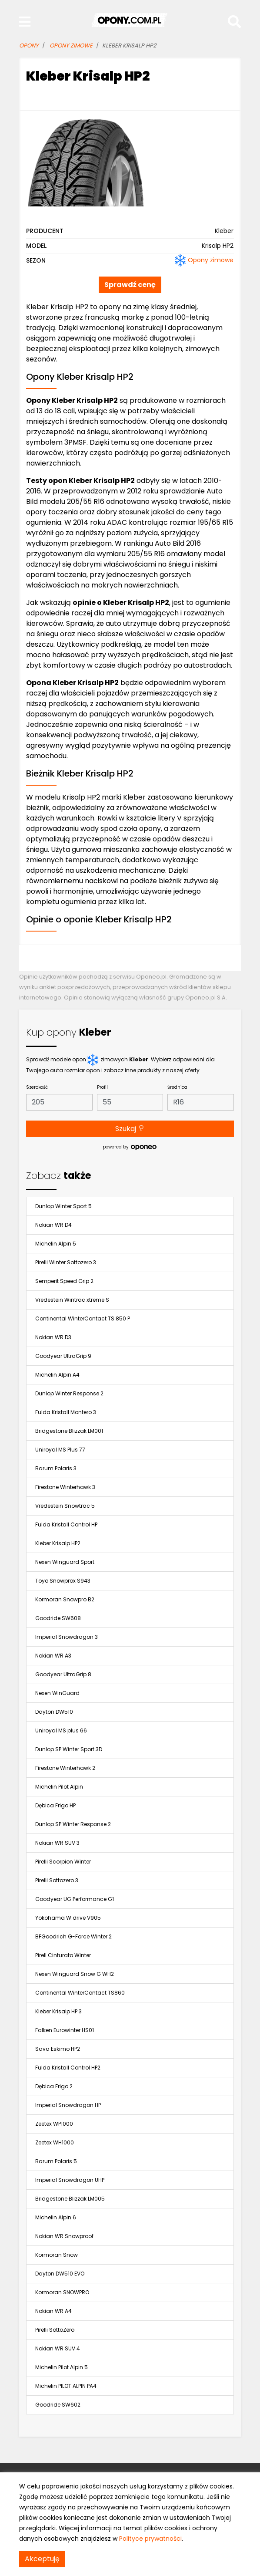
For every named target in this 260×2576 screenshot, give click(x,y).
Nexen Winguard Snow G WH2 (74, 1974)
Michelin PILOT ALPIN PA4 (66, 2386)
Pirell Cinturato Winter (63, 1955)
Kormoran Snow (56, 2255)
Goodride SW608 (58, 1618)
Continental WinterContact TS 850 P (82, 1318)
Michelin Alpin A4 (57, 1374)
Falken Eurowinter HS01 (64, 2030)
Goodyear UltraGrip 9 (63, 1356)
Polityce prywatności (150, 2538)
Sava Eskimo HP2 (57, 2049)
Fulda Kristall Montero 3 (65, 1412)
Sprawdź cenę (130, 285)
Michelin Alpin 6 (55, 2217)
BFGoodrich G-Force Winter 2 (73, 1936)
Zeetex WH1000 (54, 2142)
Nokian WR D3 (53, 1337)
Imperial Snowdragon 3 (66, 1637)
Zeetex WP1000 (54, 2123)
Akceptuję (42, 2559)
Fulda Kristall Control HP (66, 1524)
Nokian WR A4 (53, 2311)
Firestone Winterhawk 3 (65, 1487)
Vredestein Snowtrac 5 (65, 1505)
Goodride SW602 (57, 2404)
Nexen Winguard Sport (64, 1562)
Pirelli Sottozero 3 (56, 1880)
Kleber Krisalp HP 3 (58, 2011)
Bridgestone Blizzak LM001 (69, 1431)
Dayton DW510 (54, 1711)
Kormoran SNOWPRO (62, 2292)
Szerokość (37, 1087)
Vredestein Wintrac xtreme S (72, 1299)
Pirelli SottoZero (54, 2329)
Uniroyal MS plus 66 (61, 1730)
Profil (102, 1087)
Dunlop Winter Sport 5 (63, 1206)
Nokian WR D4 (53, 1225)
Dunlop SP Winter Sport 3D (68, 1749)
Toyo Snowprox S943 (62, 1580)
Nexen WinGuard (57, 1693)
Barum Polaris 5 (56, 2161)
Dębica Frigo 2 (54, 2086)
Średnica (177, 1087)
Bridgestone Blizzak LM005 (70, 2198)
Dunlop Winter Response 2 (69, 1393)
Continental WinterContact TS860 (80, 1992)
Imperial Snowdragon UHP (69, 2180)
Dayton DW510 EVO (59, 2273)
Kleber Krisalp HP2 (57, 1543)
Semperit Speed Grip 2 (64, 1281)
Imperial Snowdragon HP (68, 2105)
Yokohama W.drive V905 (68, 1917)
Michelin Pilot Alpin (59, 1786)
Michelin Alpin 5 (55, 1243)
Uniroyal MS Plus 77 (60, 1449)
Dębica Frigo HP (55, 1805)
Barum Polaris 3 (56, 1468)
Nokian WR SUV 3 (57, 1843)
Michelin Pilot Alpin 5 (61, 2367)
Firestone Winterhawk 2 (65, 1768)
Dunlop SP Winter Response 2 (73, 1824)
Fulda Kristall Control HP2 (67, 2067)
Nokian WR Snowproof (64, 2236)
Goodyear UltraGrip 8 (63, 1674)
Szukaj (130, 1129)
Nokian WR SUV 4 (57, 2348)
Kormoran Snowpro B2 (64, 1599)
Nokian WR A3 (53, 1655)
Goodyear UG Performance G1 (74, 1899)
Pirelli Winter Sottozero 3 (65, 1262)
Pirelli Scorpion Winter (63, 1861)
